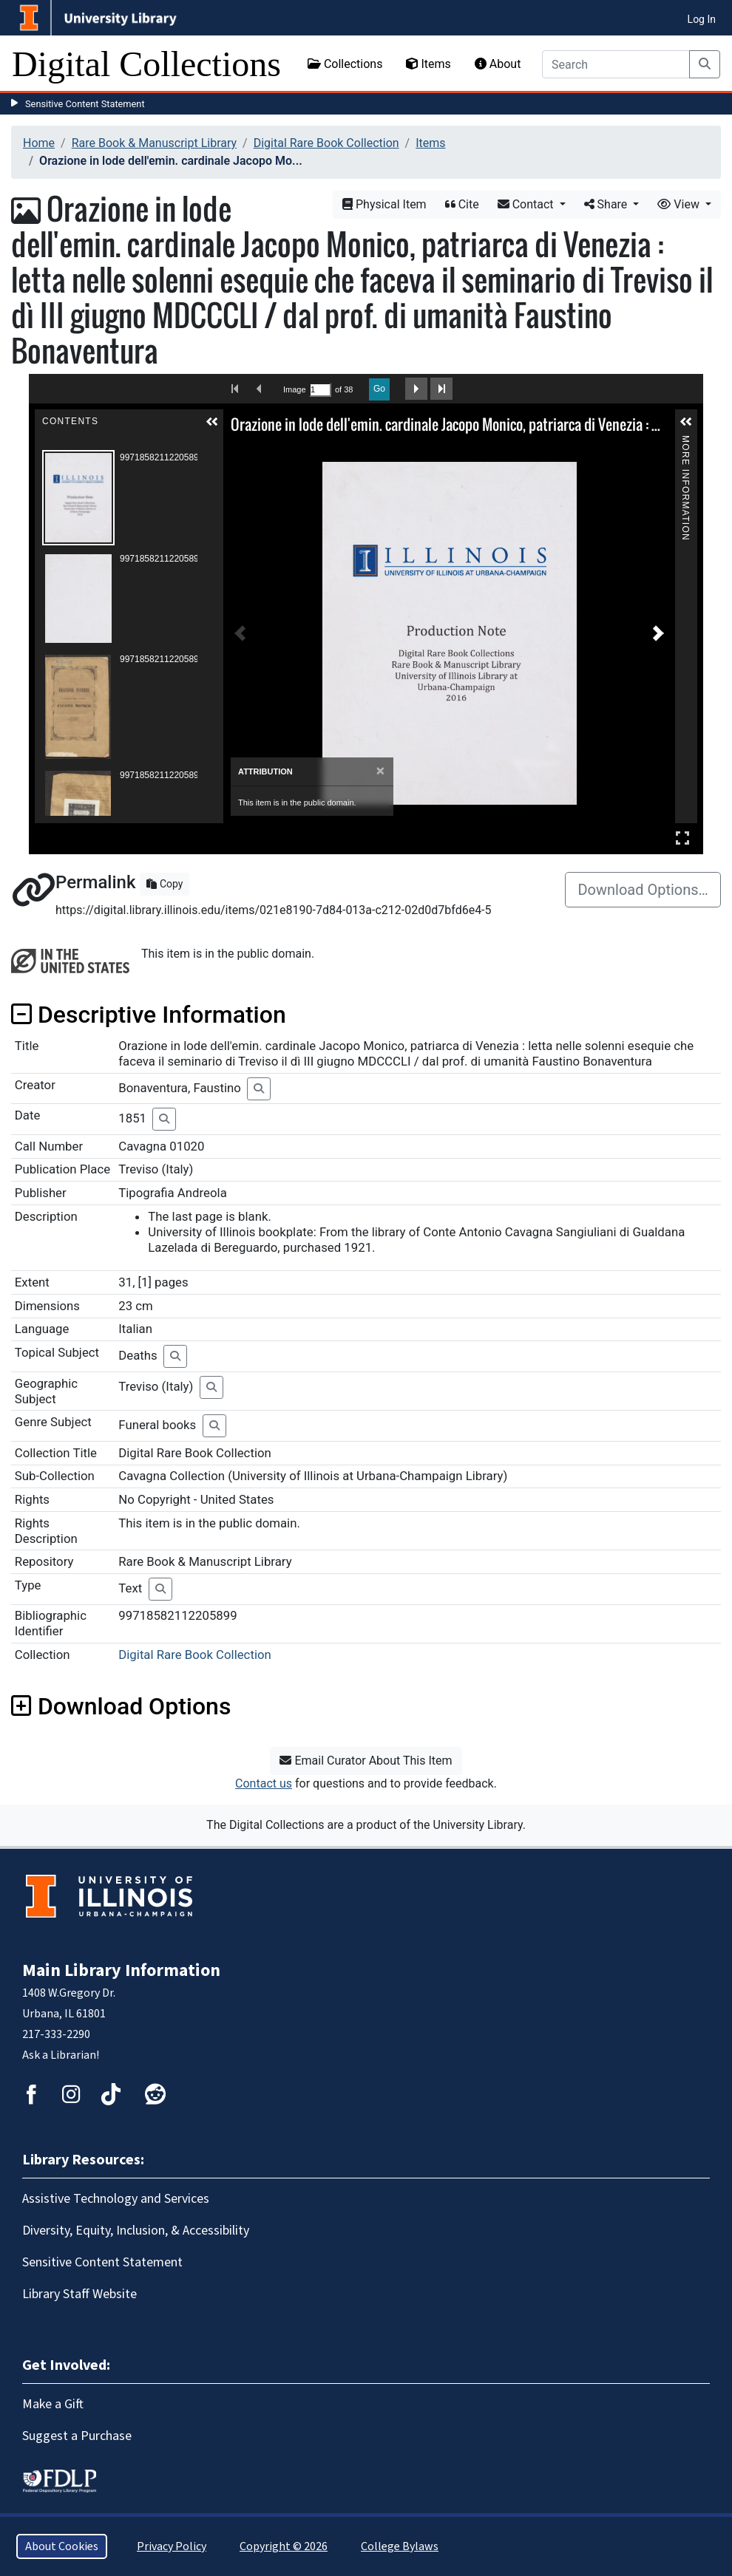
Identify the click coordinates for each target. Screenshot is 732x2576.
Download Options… (642, 890)
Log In (702, 19)
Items (428, 64)
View (679, 204)
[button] (212, 422)
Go (379, 389)
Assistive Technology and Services (115, 2199)
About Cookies (61, 2546)
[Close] (380, 771)
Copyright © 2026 (284, 2546)
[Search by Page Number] (320, 390)
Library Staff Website (79, 2294)
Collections (345, 64)
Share (607, 204)
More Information (685, 441)
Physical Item (384, 204)
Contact (527, 204)
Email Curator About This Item (365, 1761)
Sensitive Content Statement (85, 103)
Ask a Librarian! (60, 2055)
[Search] (616, 64)
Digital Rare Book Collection (326, 143)
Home (39, 143)
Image (294, 389)
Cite (462, 204)
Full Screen (682, 837)
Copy (164, 884)
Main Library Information (121, 1970)
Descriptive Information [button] (148, 1015)
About (498, 64)
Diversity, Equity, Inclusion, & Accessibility (135, 2230)
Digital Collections (146, 64)
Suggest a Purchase (77, 2436)
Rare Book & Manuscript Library (154, 143)
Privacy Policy (171, 2546)
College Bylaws (399, 2546)
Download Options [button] (121, 1706)
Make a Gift (53, 2404)
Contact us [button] (263, 1783)
